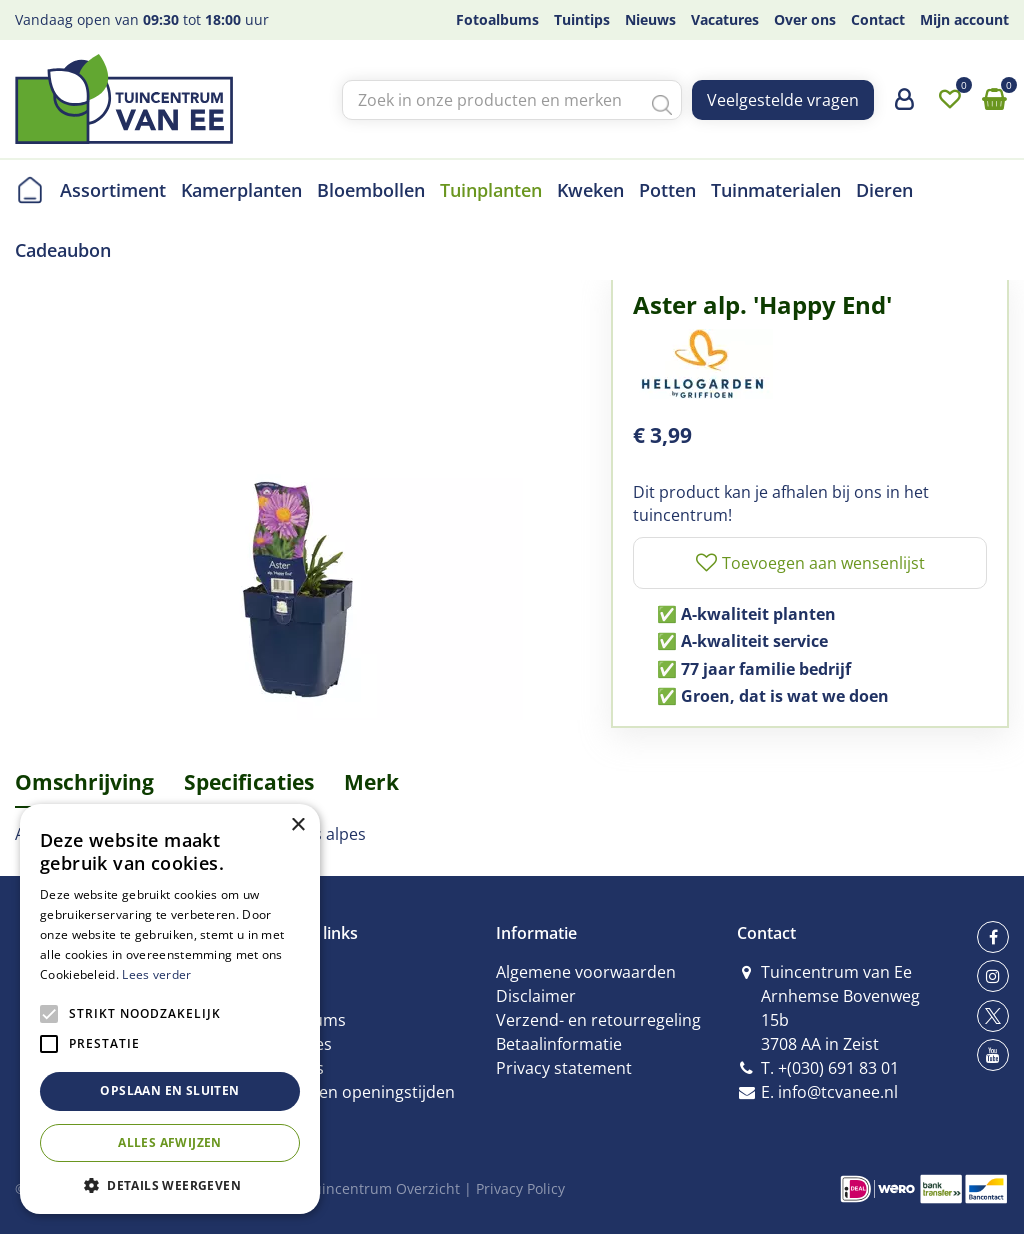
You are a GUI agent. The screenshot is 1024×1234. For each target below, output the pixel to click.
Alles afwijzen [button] (170, 1142)
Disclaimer (536, 996)
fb (993, 937)
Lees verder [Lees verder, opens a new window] (156, 974)
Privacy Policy (520, 1188)
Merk (371, 782)
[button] (170, 1184)
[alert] (170, 1009)
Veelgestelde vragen (783, 100)
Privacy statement (564, 1068)
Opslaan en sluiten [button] (169, 1090)
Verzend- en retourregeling (598, 1020)
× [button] (297, 825)
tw (993, 1016)
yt (993, 1055)
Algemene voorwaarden (586, 972)
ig (993, 976)
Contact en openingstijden (355, 1092)
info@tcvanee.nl (838, 1092)
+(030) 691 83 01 (838, 1068)
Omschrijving (84, 782)
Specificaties (249, 782)
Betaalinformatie (559, 1044)
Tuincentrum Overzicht (382, 1188)
